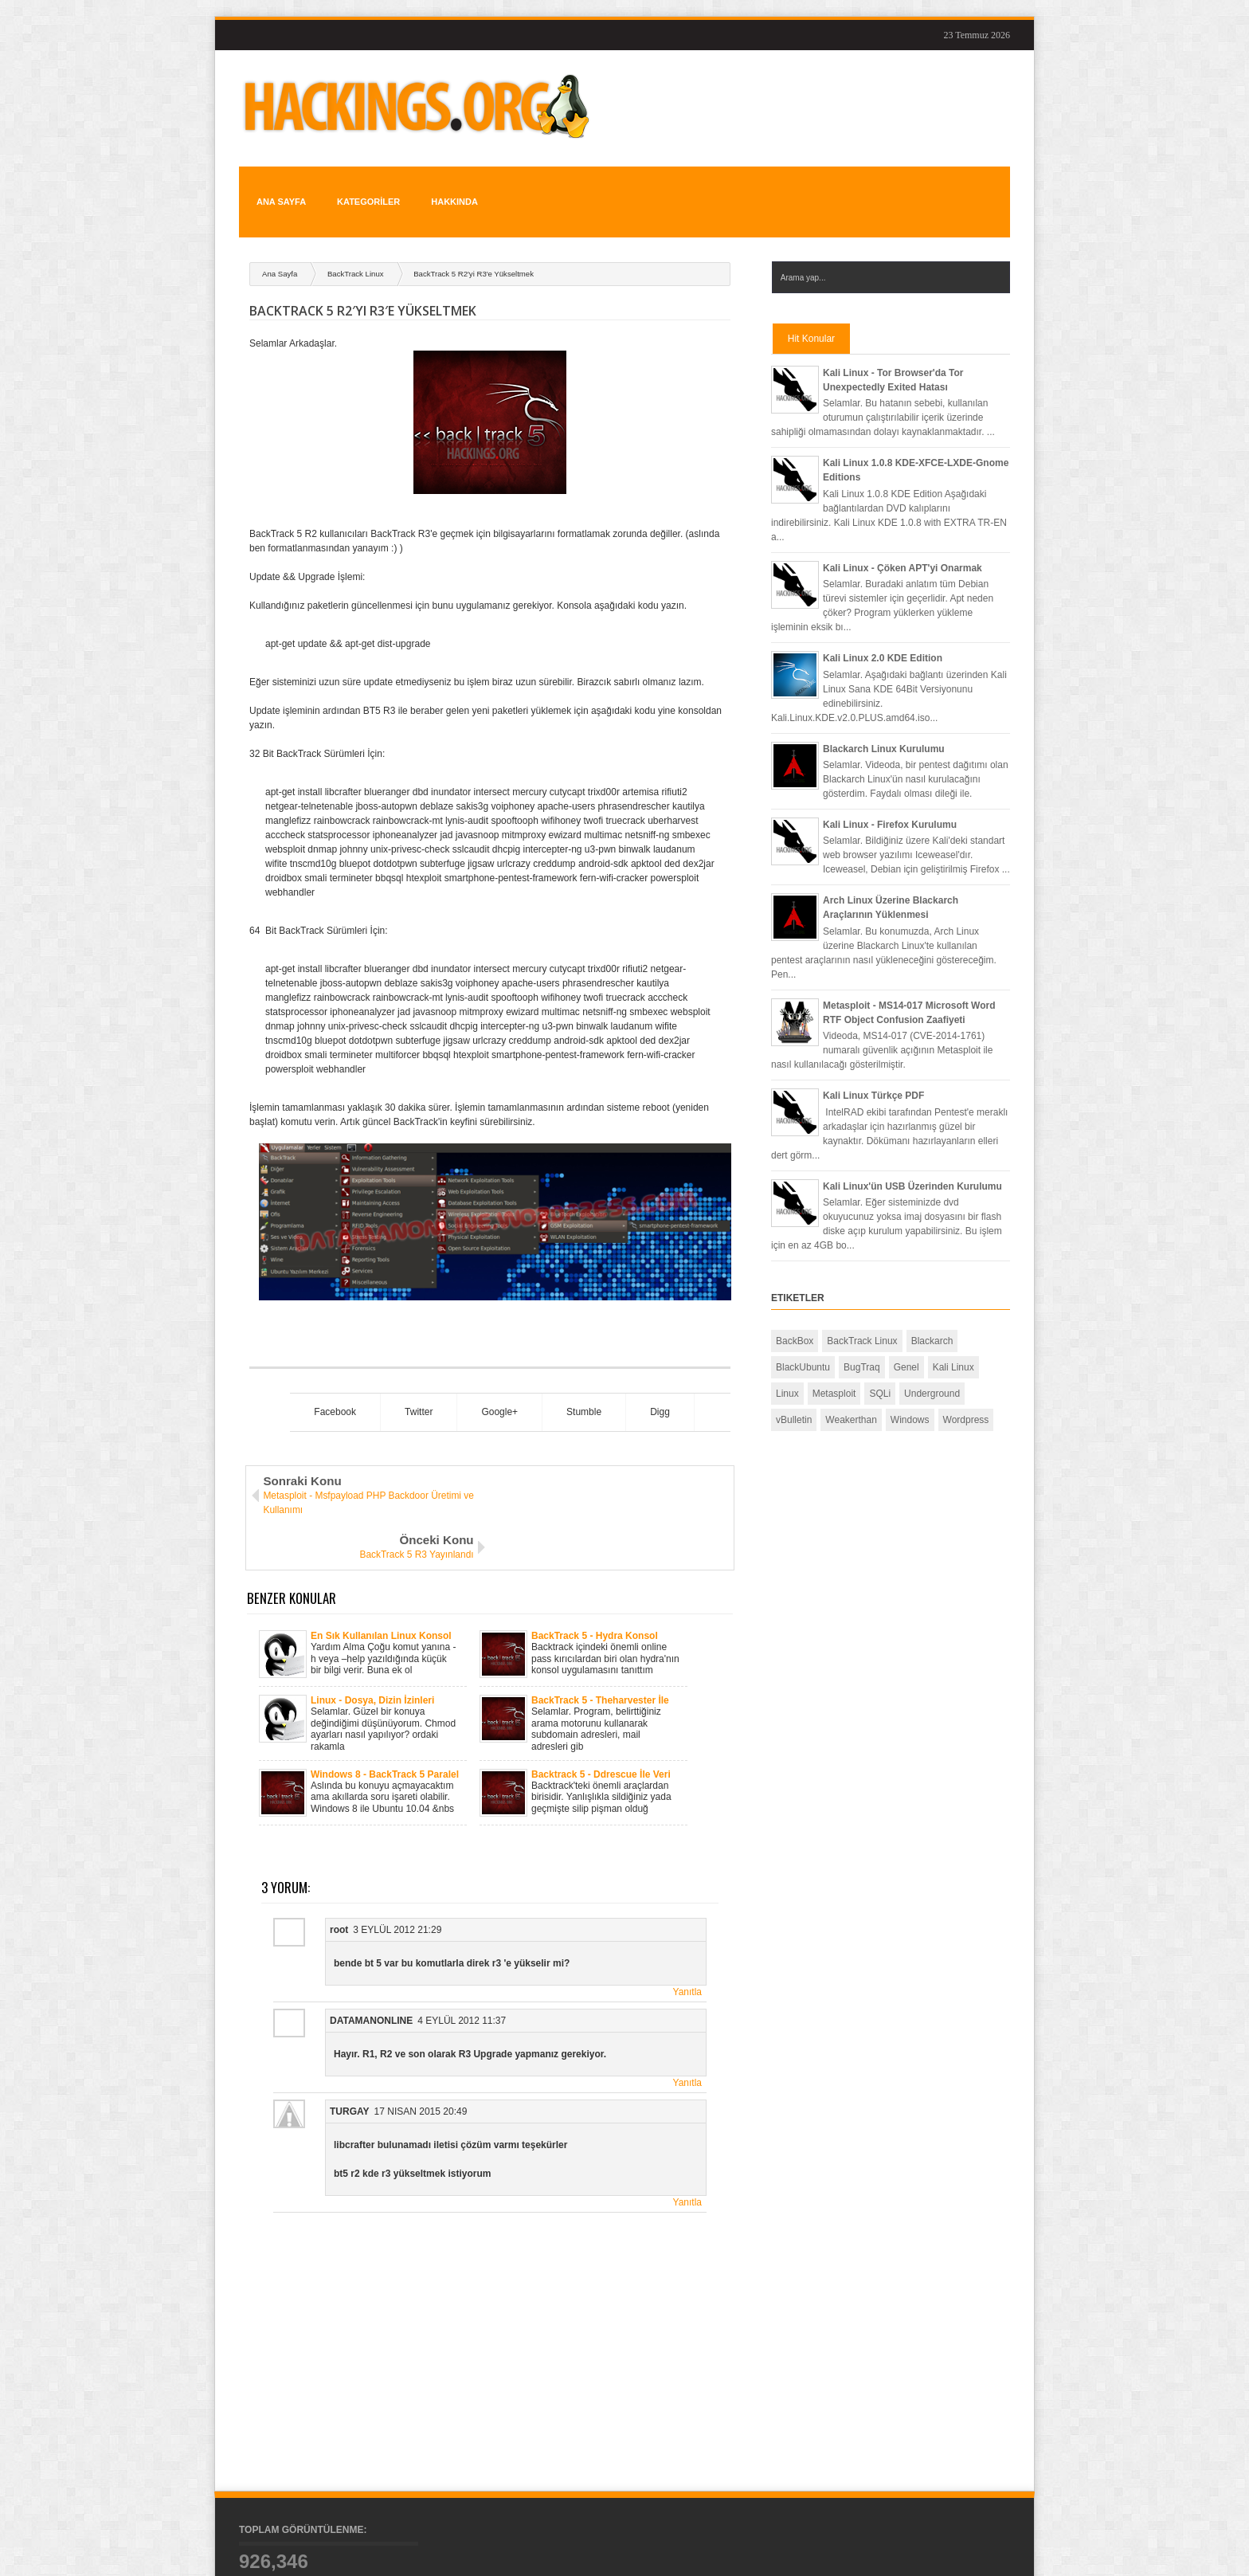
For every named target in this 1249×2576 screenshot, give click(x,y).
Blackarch (932, 1312)
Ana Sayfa (278, 187)
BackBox (794, 1312)
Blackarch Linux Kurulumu (884, 720)
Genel (906, 1338)
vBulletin (794, 1391)
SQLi (880, 1364)
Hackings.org (327, 2550)
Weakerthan (850, 1391)
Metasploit (834, 1364)
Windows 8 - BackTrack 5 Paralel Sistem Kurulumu (385, 1701)
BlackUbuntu (803, 1338)
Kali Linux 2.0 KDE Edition (882, 629)
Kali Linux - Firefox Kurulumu (890, 796)
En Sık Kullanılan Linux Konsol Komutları (381, 1562)
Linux (787, 1364)
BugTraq (862, 1338)
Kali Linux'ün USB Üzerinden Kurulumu (912, 1157)
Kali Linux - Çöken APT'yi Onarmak (902, 539)
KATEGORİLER (362, 187)
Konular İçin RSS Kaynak (954, 2550)
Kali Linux (953, 1338)
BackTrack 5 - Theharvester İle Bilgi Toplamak (600, 1627)
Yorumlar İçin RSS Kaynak (951, 2561)
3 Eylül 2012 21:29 (397, 1856)
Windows (910, 1391)
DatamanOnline (371, 1947)
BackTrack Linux (355, 245)
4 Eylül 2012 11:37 (461, 1947)
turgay (350, 2038)
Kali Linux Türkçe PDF (873, 1066)
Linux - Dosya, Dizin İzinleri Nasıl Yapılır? (372, 1627)
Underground (932, 1364)
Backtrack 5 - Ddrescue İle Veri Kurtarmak (601, 1701)
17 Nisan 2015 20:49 (421, 2038)
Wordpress (966, 1391)
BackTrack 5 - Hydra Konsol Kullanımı (594, 1562)
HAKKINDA (444, 187)
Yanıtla (687, 1918)
